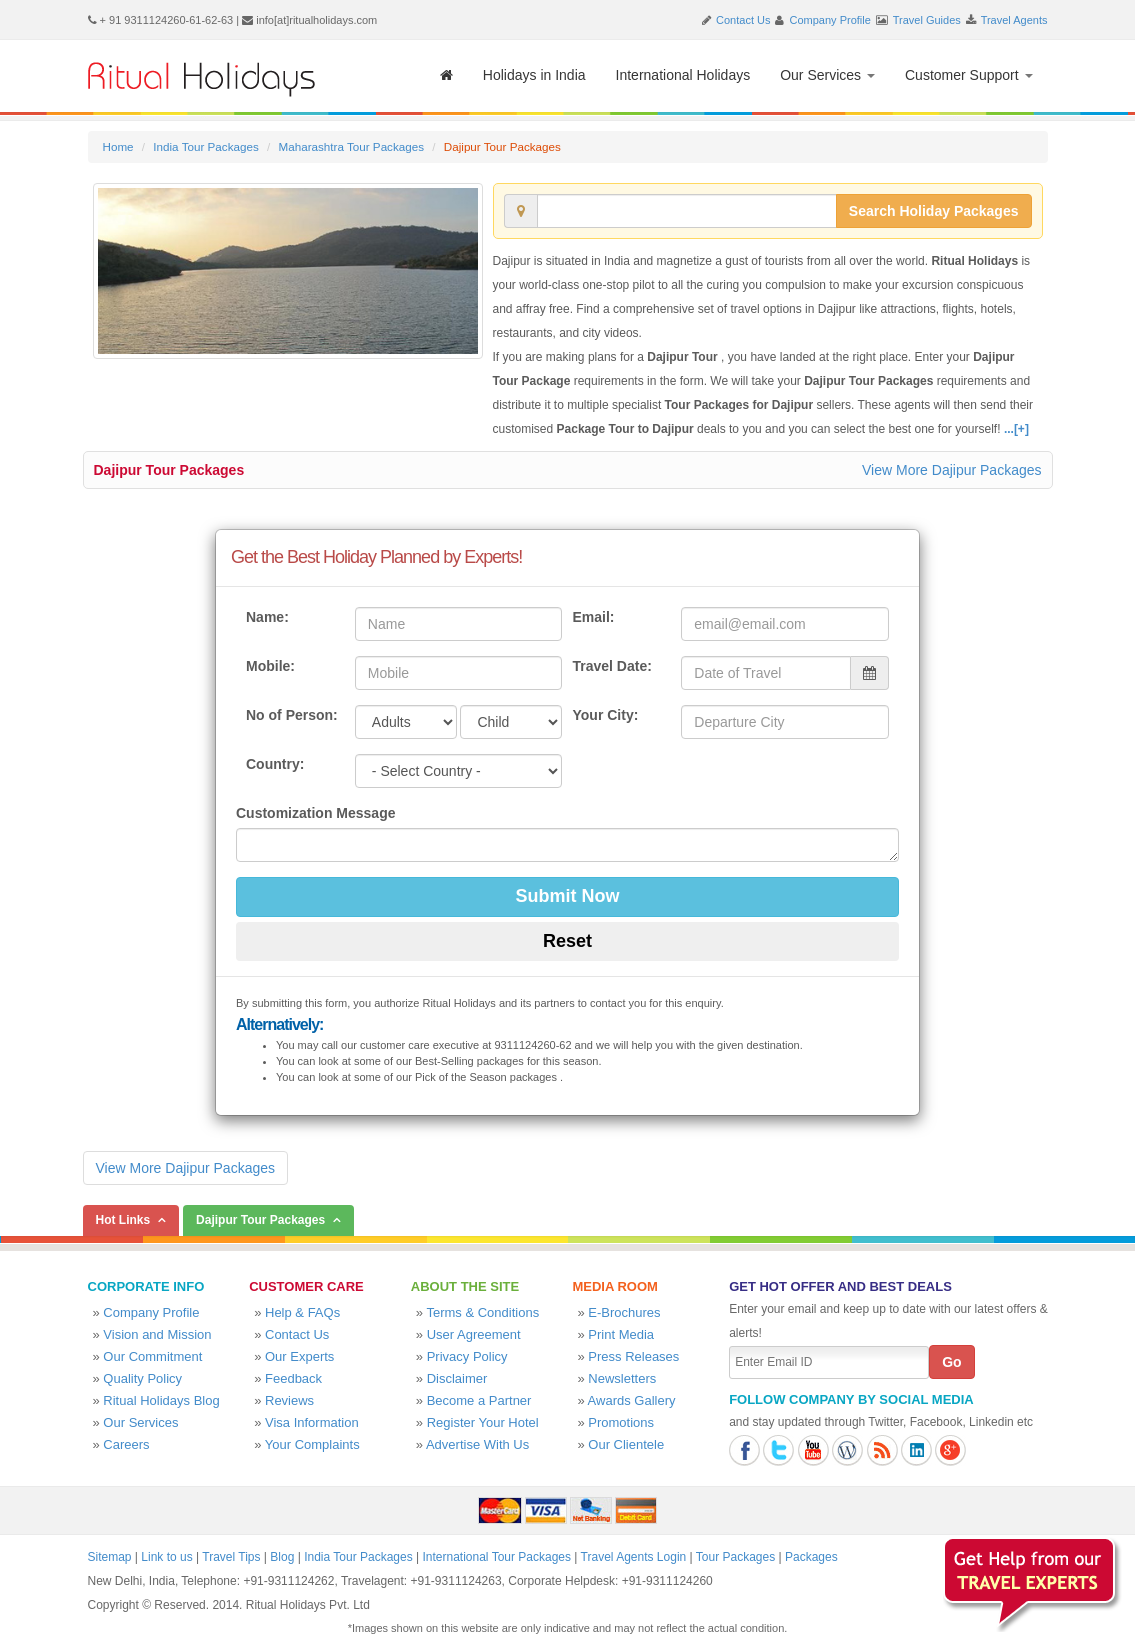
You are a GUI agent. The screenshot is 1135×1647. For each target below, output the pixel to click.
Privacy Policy (467, 1356)
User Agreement (474, 1334)
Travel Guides (927, 20)
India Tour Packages (205, 146)
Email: (593, 617)
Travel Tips (231, 1557)
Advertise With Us (477, 1444)
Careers (126, 1444)
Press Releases (633, 1356)
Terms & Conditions (482, 1312)
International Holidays (683, 75)
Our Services (827, 75)
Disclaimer (457, 1378)
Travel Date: (611, 666)
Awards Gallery (632, 1400)
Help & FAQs (302, 1312)
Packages (811, 1557)
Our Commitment (152, 1356)
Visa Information (312, 1422)
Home (118, 146)
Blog (282, 1557)
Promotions (621, 1422)
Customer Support (969, 75)
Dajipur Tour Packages (169, 470)
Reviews (289, 1400)
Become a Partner (479, 1400)
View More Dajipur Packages (952, 470)
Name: (267, 617)
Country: (275, 764)
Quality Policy (142, 1378)
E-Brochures (624, 1312)
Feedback (293, 1378)
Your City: (605, 715)
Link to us (166, 1557)
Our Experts (299, 1356)
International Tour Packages (496, 1557)
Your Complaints (312, 1444)
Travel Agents (1014, 20)
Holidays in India (534, 75)
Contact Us (743, 20)
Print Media (621, 1334)
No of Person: (292, 715)
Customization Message (315, 813)
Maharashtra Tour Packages (351, 146)
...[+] (1016, 429)
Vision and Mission (157, 1334)
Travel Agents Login (634, 1557)
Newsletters (622, 1378)
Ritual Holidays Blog (161, 1400)
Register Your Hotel (483, 1422)
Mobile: (270, 666)
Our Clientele (626, 1444)
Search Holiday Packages (934, 211)
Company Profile (830, 20)
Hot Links (123, 1220)
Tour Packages (735, 1557)
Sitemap (110, 1557)
